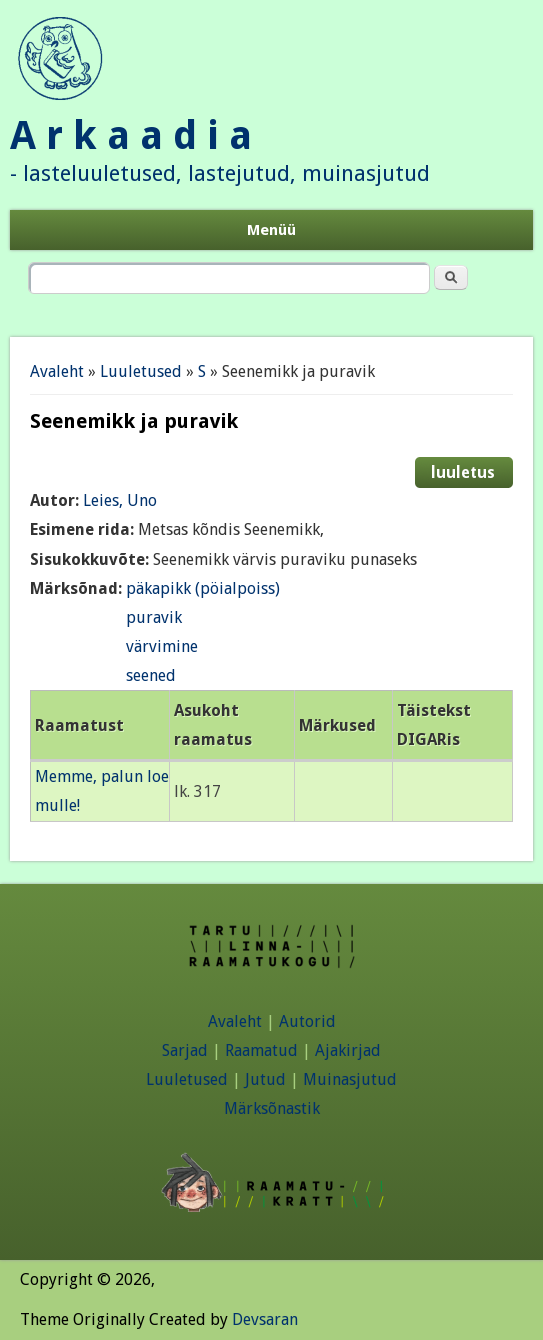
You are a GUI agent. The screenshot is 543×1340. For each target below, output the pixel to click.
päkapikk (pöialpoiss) (203, 588)
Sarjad (185, 1050)
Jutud (265, 1079)
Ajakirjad (348, 1050)
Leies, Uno (120, 500)
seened (151, 675)
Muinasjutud (350, 1079)
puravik (154, 617)
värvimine (162, 646)
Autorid (307, 1021)
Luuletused (141, 371)
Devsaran (265, 1319)
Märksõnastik (272, 1108)
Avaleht (57, 371)
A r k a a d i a (131, 135)
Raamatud (261, 1050)
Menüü (271, 230)
